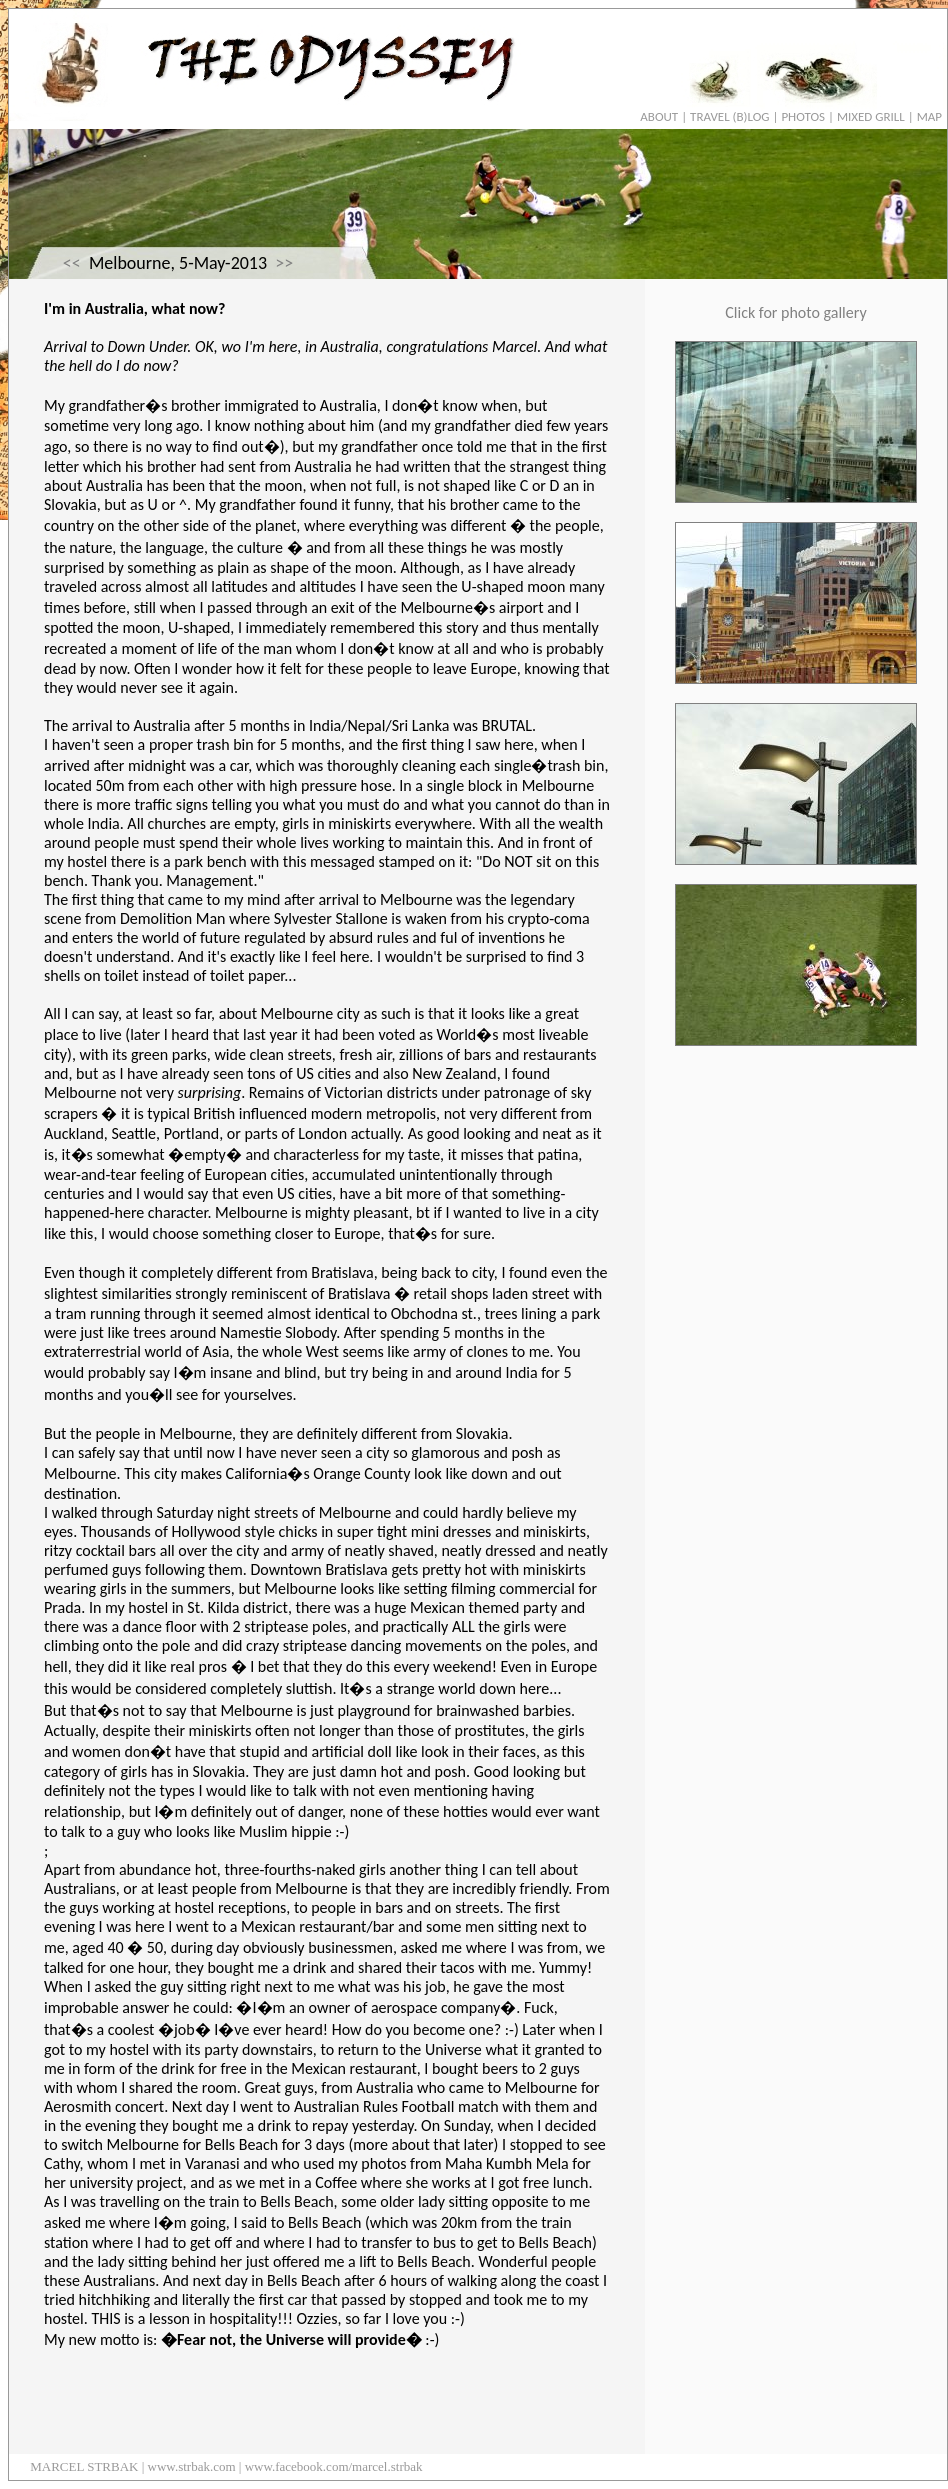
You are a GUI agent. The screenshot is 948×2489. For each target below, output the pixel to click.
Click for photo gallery (795, 312)
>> (284, 263)
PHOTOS (803, 116)
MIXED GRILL (871, 116)
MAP (929, 116)
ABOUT (659, 116)
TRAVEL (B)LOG (729, 116)
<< (72, 263)
